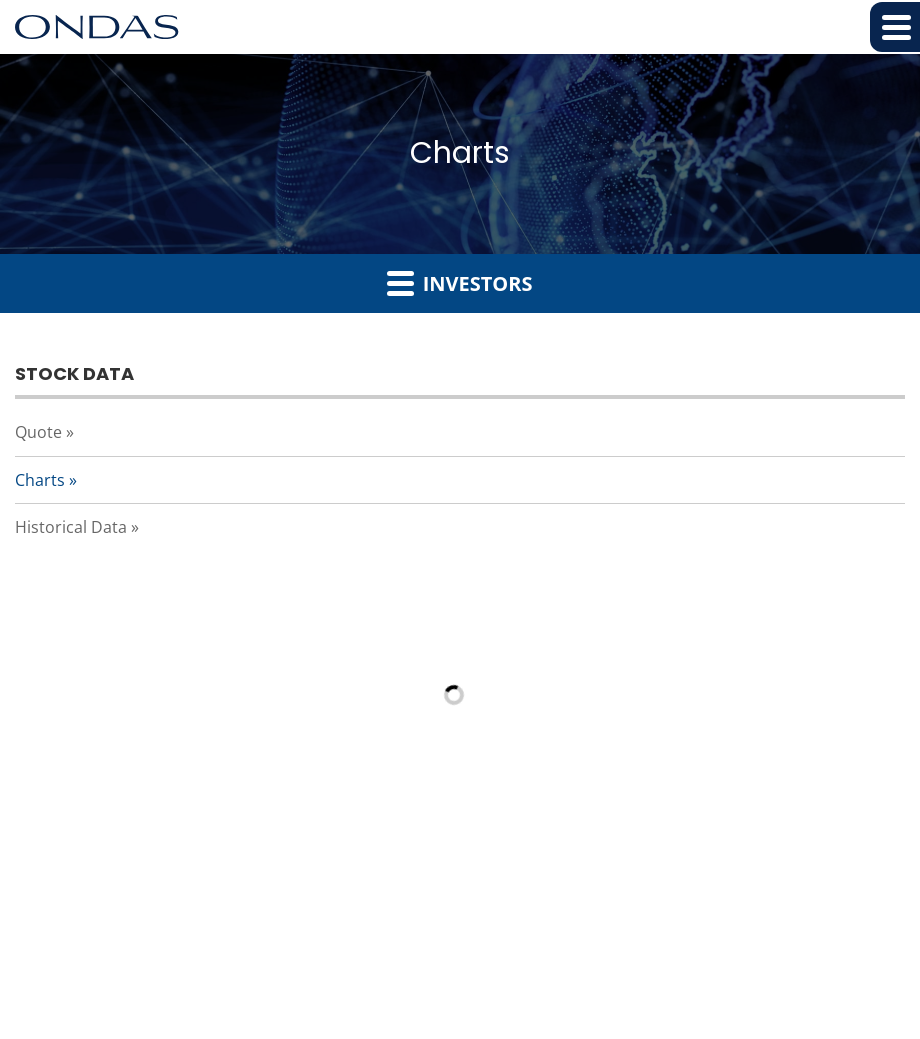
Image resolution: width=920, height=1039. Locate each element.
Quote (38, 432)
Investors (459, 283)
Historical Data (71, 527)
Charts (40, 480)
